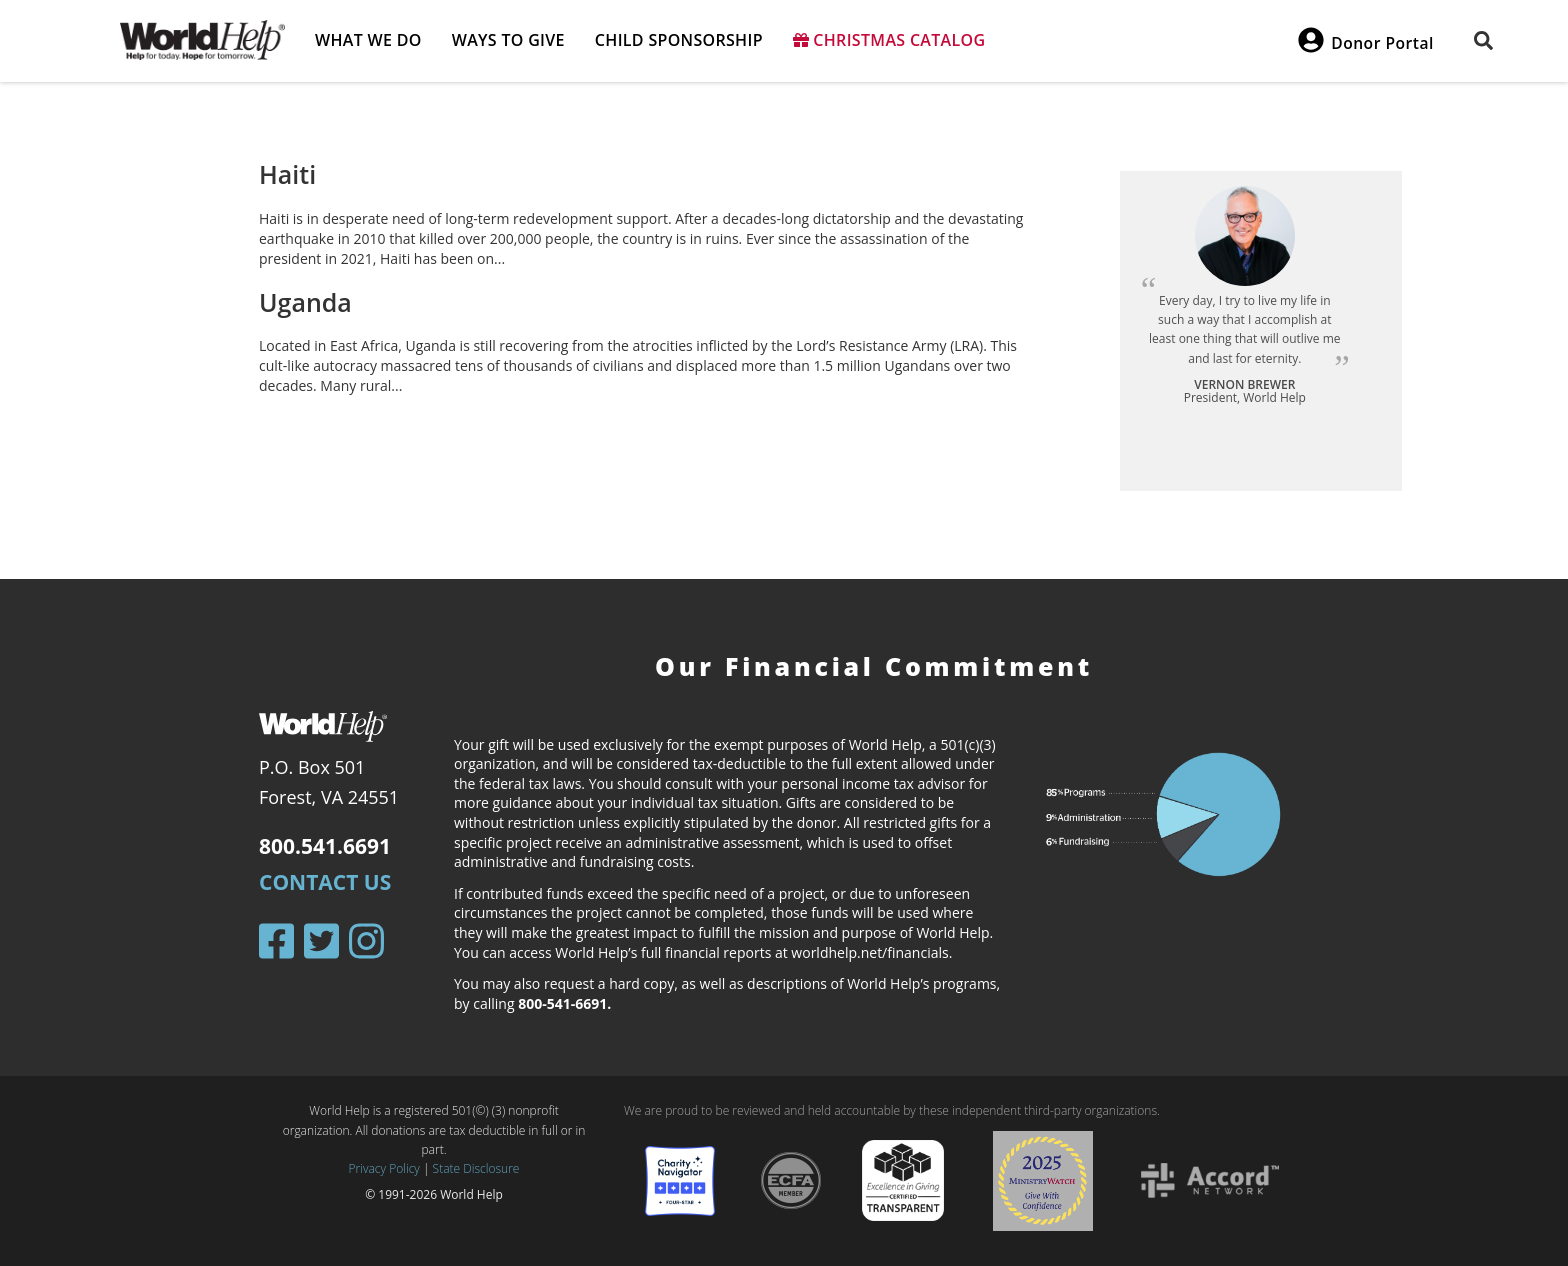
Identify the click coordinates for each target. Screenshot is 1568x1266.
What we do (368, 40)
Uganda (305, 302)
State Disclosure (476, 1168)
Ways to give (508, 40)
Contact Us (325, 882)
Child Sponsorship (679, 40)
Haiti (287, 174)
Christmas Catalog (889, 40)
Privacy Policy (384, 1168)
